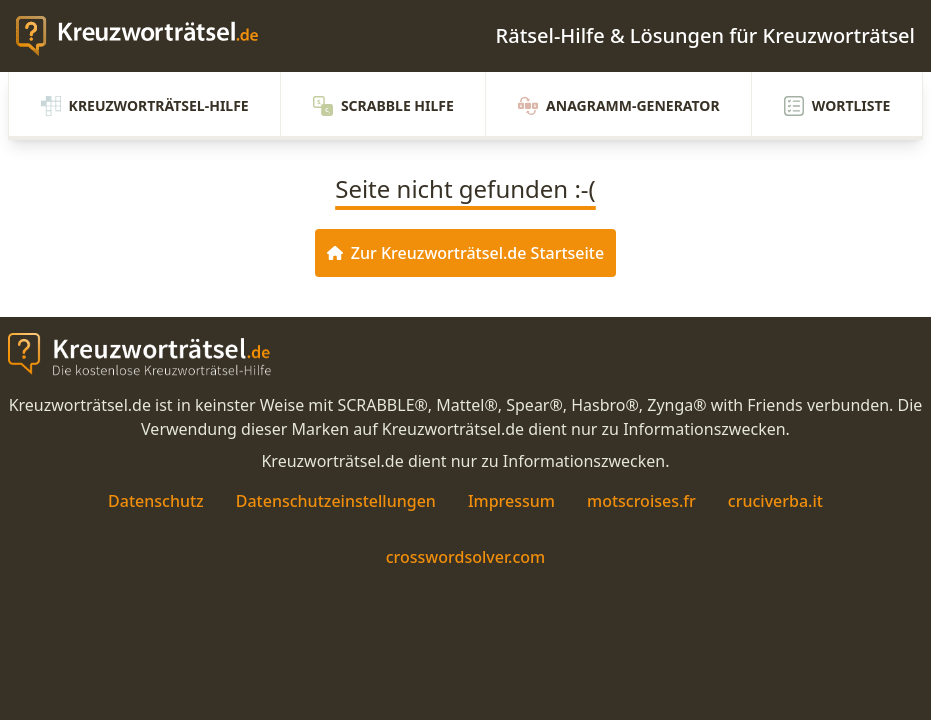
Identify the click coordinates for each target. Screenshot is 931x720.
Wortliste (837, 106)
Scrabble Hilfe (383, 106)
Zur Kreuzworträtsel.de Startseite (465, 253)
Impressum (511, 501)
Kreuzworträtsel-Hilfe (145, 106)
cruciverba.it (775, 501)
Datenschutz (156, 501)
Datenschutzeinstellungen (336, 501)
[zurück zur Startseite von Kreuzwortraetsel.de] (147, 36)
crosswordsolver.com (466, 557)
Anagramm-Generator (619, 106)
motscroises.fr (641, 501)
